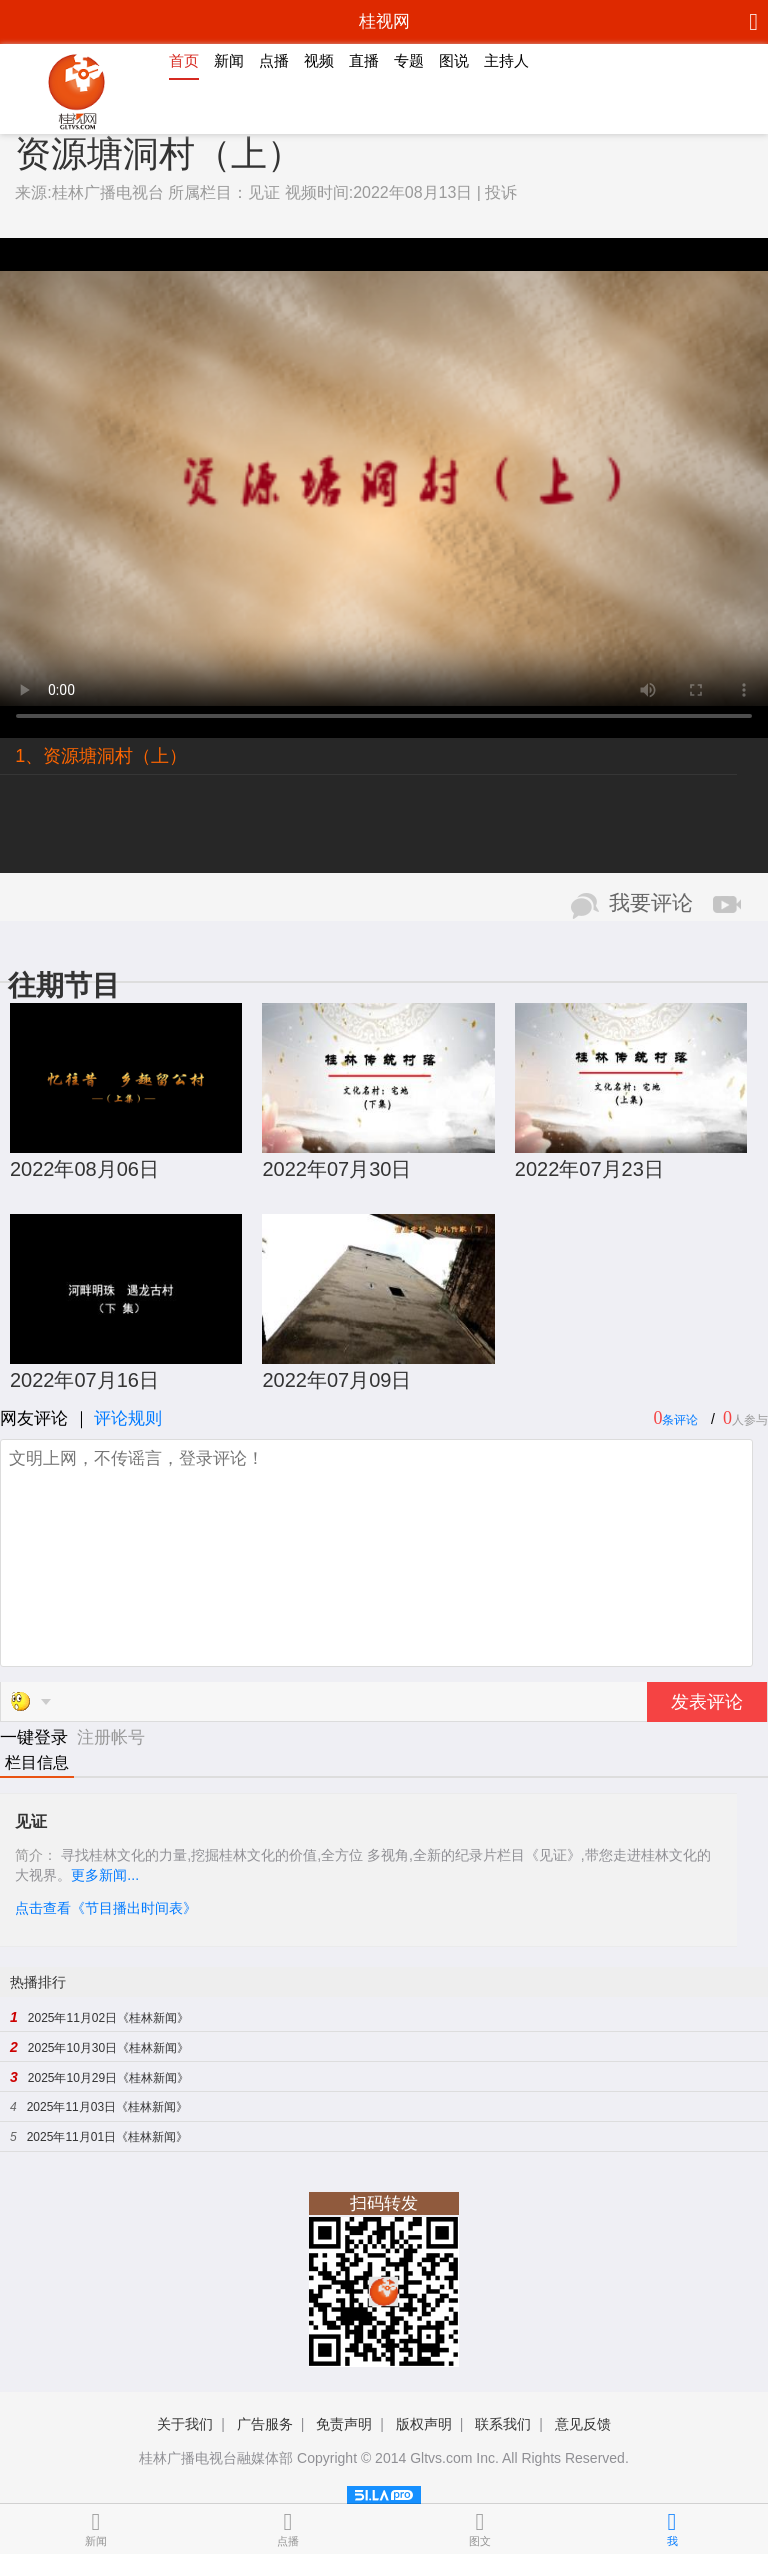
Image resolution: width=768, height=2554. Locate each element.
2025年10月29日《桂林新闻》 (108, 2078)
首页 (184, 60)
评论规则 (128, 1418)
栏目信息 (37, 1762)
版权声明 (424, 2424)
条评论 (680, 1420)
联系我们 (503, 2424)
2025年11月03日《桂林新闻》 (107, 2107)
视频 (319, 60)
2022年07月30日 (336, 1169)
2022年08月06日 (84, 1169)
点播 (274, 60)
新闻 (229, 60)
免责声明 (344, 2424)
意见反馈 (583, 2424)
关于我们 (185, 2424)
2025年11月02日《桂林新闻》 (108, 2018)
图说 (454, 60)
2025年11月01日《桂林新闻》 (107, 2137)
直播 (364, 60)
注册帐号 (111, 1737)
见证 (264, 192)
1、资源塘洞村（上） (101, 756)
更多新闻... (105, 1875)
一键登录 (36, 1737)
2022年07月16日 (84, 1380)
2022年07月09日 (336, 1380)
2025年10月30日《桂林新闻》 (108, 2048)
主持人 (506, 60)
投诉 (501, 192)
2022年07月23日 (589, 1169)
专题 (409, 60)
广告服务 (265, 2424)
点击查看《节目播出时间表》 (106, 1908)
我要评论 (651, 903)
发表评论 (707, 1702)
